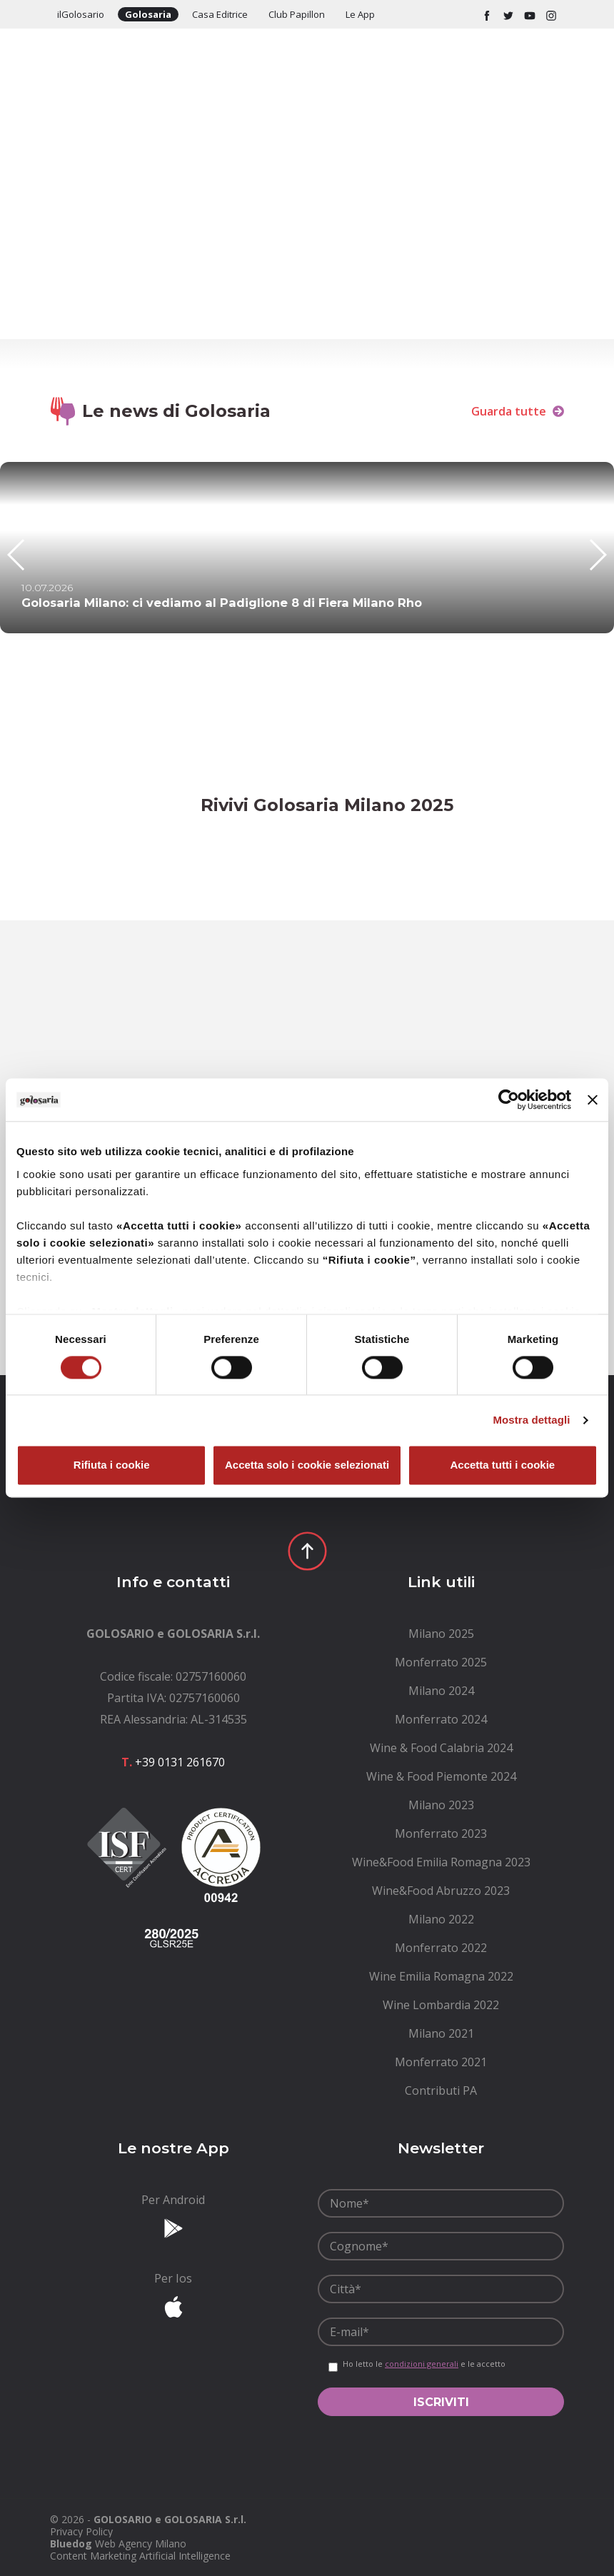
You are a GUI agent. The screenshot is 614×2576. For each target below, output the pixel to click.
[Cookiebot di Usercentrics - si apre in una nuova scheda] (508, 1099)
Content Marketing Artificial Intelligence (140, 2555)
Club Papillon (296, 14)
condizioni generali (421, 2363)
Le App (360, 14)
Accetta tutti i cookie (502, 1465)
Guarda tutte (517, 411)
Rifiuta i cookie (112, 1465)
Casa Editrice (220, 14)
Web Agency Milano (140, 2543)
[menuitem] (441, 1633)
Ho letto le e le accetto (424, 2364)
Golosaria (148, 14)
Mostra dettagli (531, 1420)
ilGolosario (80, 14)
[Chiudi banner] (593, 1100)
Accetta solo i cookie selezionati (307, 1465)
